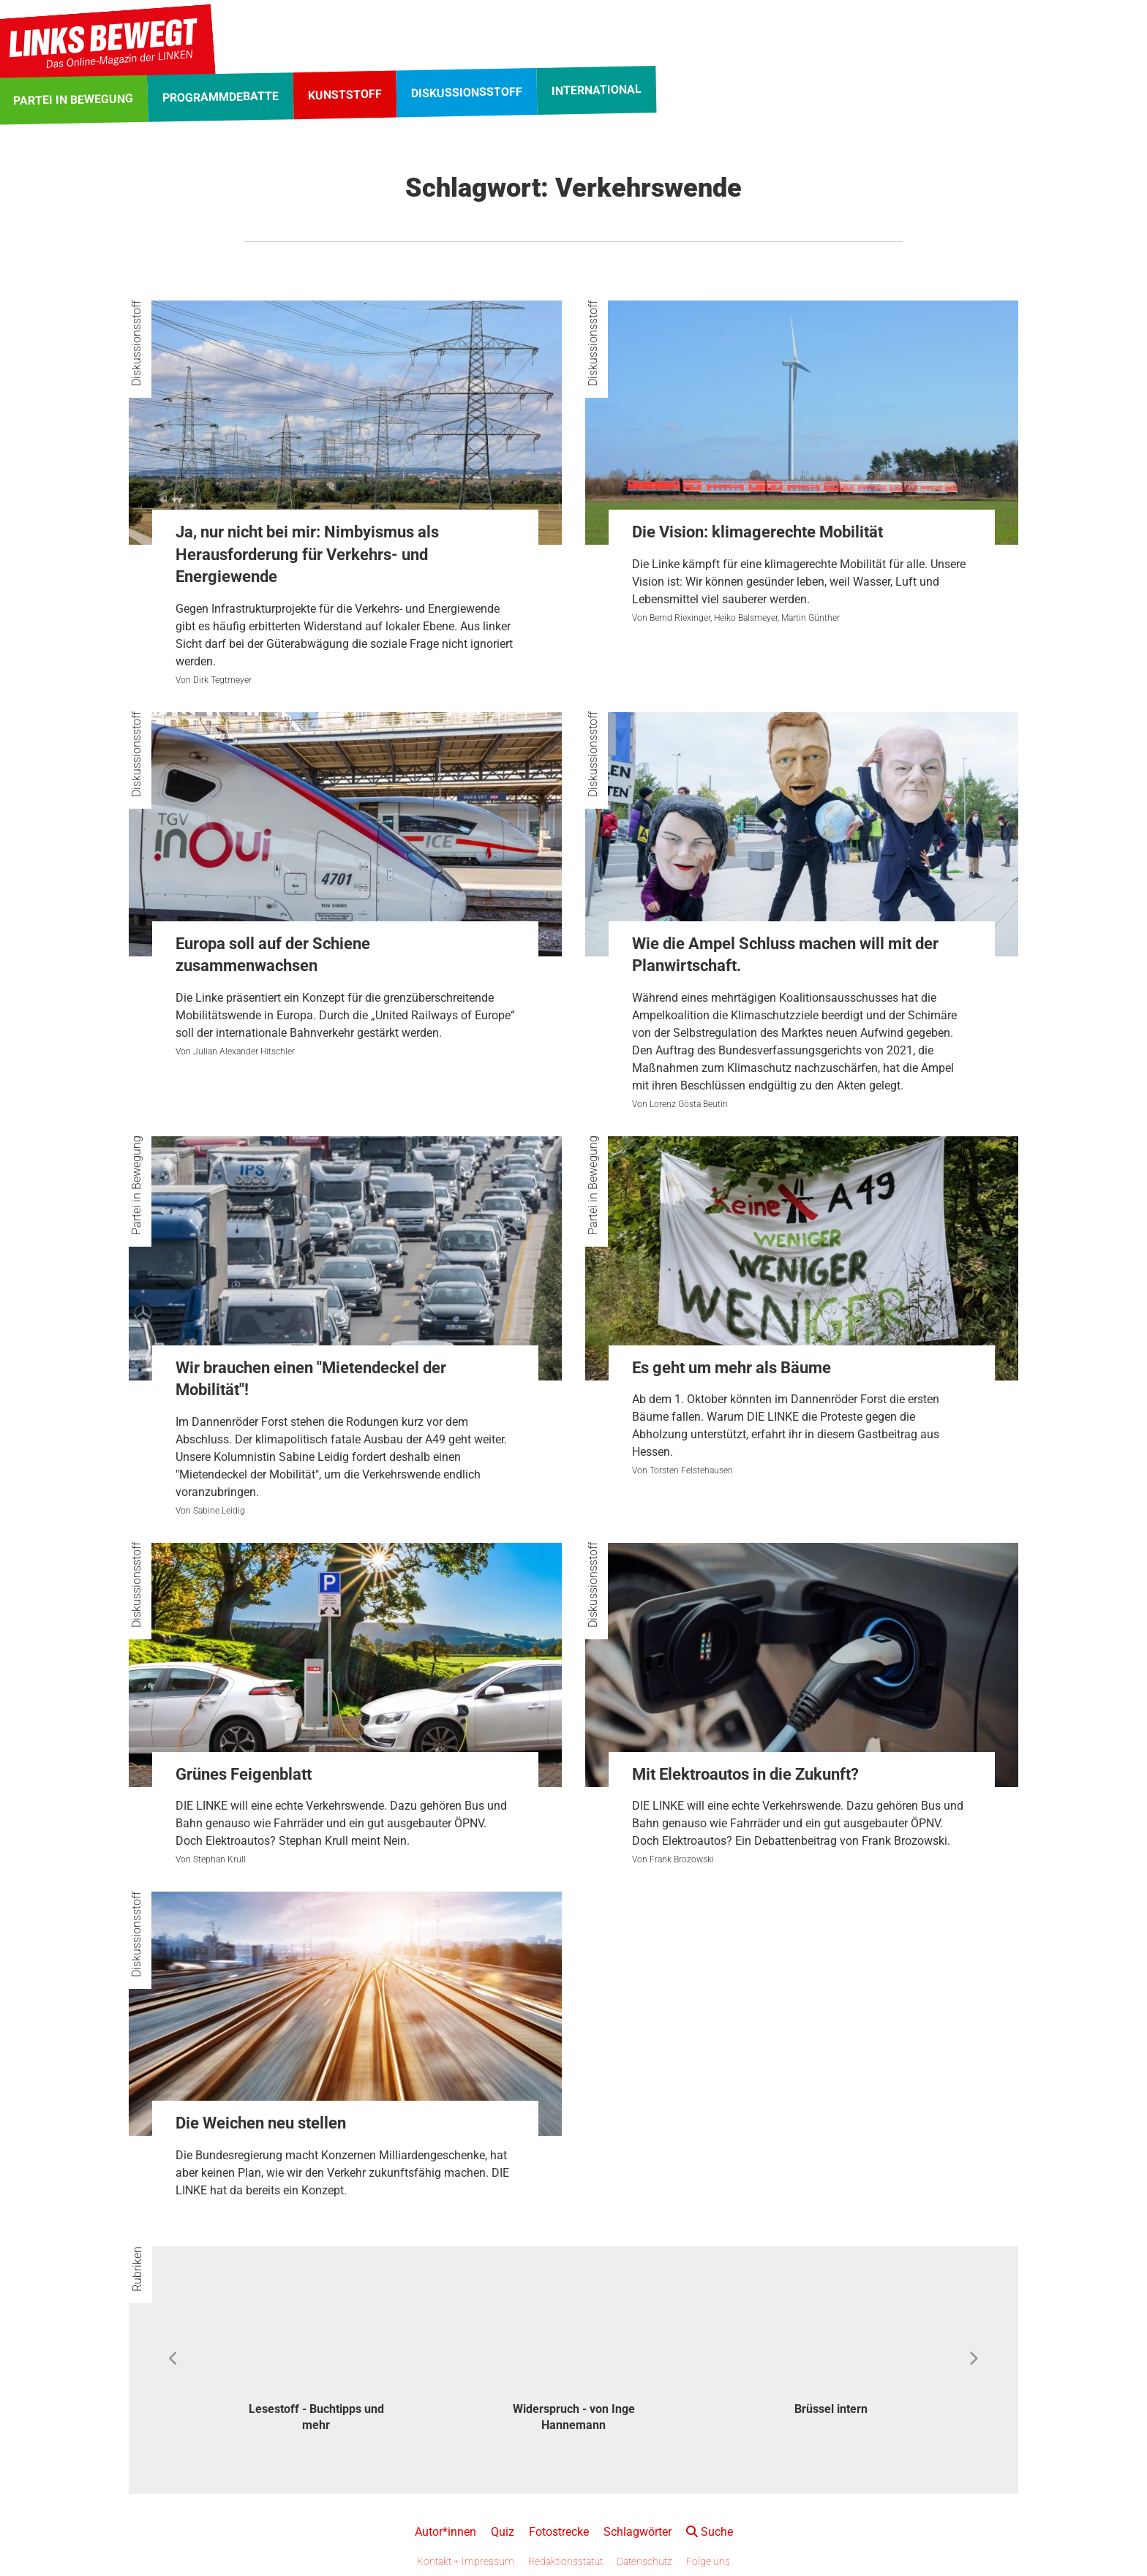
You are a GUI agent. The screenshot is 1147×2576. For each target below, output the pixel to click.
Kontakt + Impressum (465, 2561)
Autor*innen (445, 2532)
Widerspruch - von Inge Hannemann (574, 2417)
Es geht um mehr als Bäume (731, 1368)
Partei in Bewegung (136, 1185)
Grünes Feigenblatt (244, 1774)
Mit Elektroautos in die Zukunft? (745, 1774)
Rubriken (137, 2269)
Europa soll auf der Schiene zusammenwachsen (273, 954)
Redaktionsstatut (565, 2561)
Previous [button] (173, 2359)
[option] (316, 2359)
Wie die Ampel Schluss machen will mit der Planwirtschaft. (785, 954)
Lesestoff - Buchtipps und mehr (316, 2417)
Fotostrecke (559, 2532)
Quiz (502, 2532)
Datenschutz (644, 2561)
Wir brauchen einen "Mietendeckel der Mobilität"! (311, 1379)
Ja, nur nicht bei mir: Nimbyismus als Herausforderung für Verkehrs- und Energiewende (307, 554)
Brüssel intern (831, 2409)
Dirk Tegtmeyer (222, 680)
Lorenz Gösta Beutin (689, 1104)
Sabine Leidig (219, 1511)
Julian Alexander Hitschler (244, 1051)
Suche (709, 2532)
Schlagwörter (637, 2532)
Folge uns (708, 2561)
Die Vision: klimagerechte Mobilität (757, 532)
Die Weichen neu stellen (261, 2123)
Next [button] (973, 2359)
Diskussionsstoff (136, 343)
